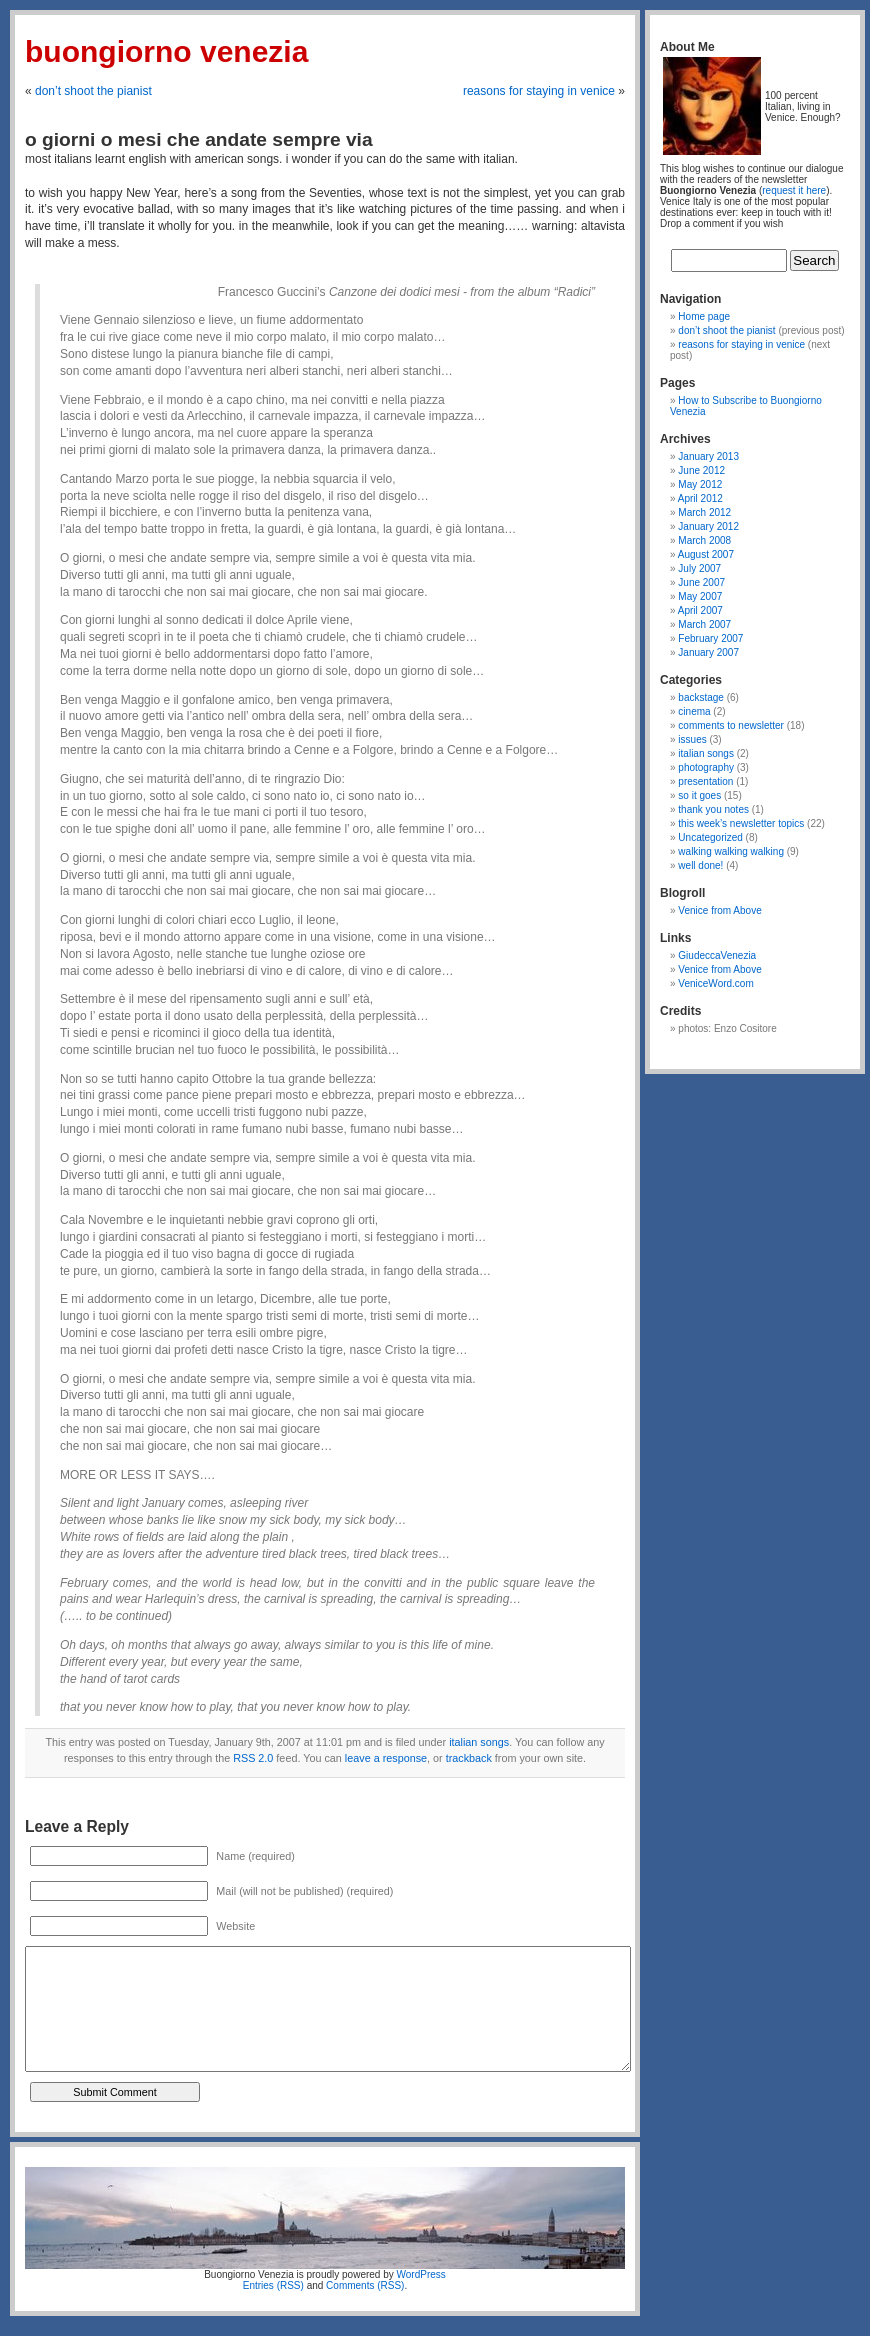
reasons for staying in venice (539, 91)
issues (692, 739)
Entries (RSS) (273, 2285)
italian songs (479, 1742)
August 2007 (706, 554)
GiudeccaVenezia (717, 955)
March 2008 (704, 540)
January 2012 (708, 526)
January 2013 (708, 456)
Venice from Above (719, 910)
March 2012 (704, 512)
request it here (794, 190)
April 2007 (700, 610)
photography (706, 767)
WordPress (421, 2274)
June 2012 (701, 470)
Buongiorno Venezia (166, 51)
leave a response (386, 1758)
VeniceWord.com (715, 983)
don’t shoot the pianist (93, 91)
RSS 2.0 (253, 1758)
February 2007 (710, 638)
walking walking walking (731, 851)
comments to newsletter (731, 725)
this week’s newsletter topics (741, 823)
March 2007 (704, 624)
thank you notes (713, 809)
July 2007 (699, 568)
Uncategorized (710, 837)
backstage (701, 697)
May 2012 (700, 484)
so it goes (699, 795)
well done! (700, 865)
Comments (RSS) (365, 2285)
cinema (694, 711)
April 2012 (700, 498)
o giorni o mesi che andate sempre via (199, 139)
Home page (704, 316)
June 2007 (701, 582)
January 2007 (708, 652)
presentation (705, 781)
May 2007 (700, 596)
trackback (469, 1758)
